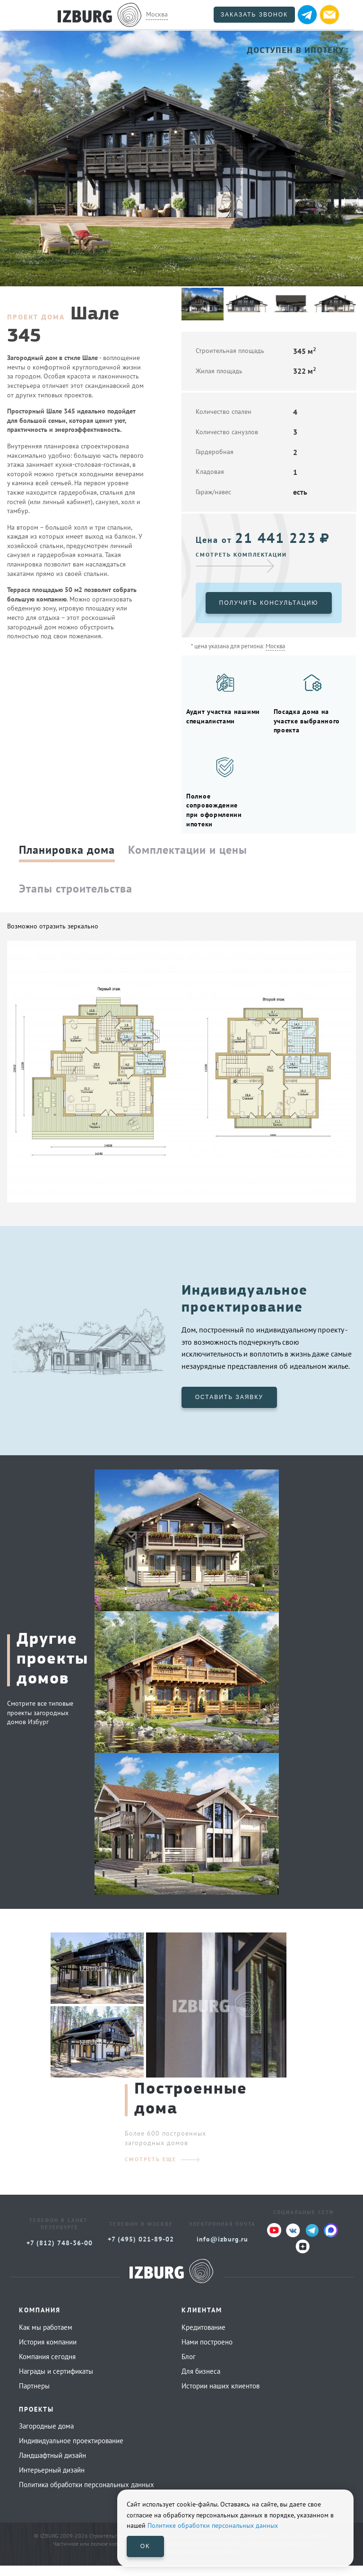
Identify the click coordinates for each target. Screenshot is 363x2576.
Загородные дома (46, 2436)
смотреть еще (150, 2169)
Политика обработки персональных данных (86, 2495)
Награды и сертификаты (56, 2382)
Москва (157, 14)
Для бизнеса (201, 2382)
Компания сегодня (47, 2367)
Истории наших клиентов (220, 2396)
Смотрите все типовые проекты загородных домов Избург (40, 1723)
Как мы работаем (45, 2338)
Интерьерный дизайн (52, 2480)
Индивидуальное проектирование (71, 2451)
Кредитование (203, 2338)
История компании (48, 2352)
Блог (189, 2367)
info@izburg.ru (222, 2250)
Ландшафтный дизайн (52, 2466)
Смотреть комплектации (241, 554)
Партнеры (34, 2396)
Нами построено (207, 2352)
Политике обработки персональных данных (212, 2525)
